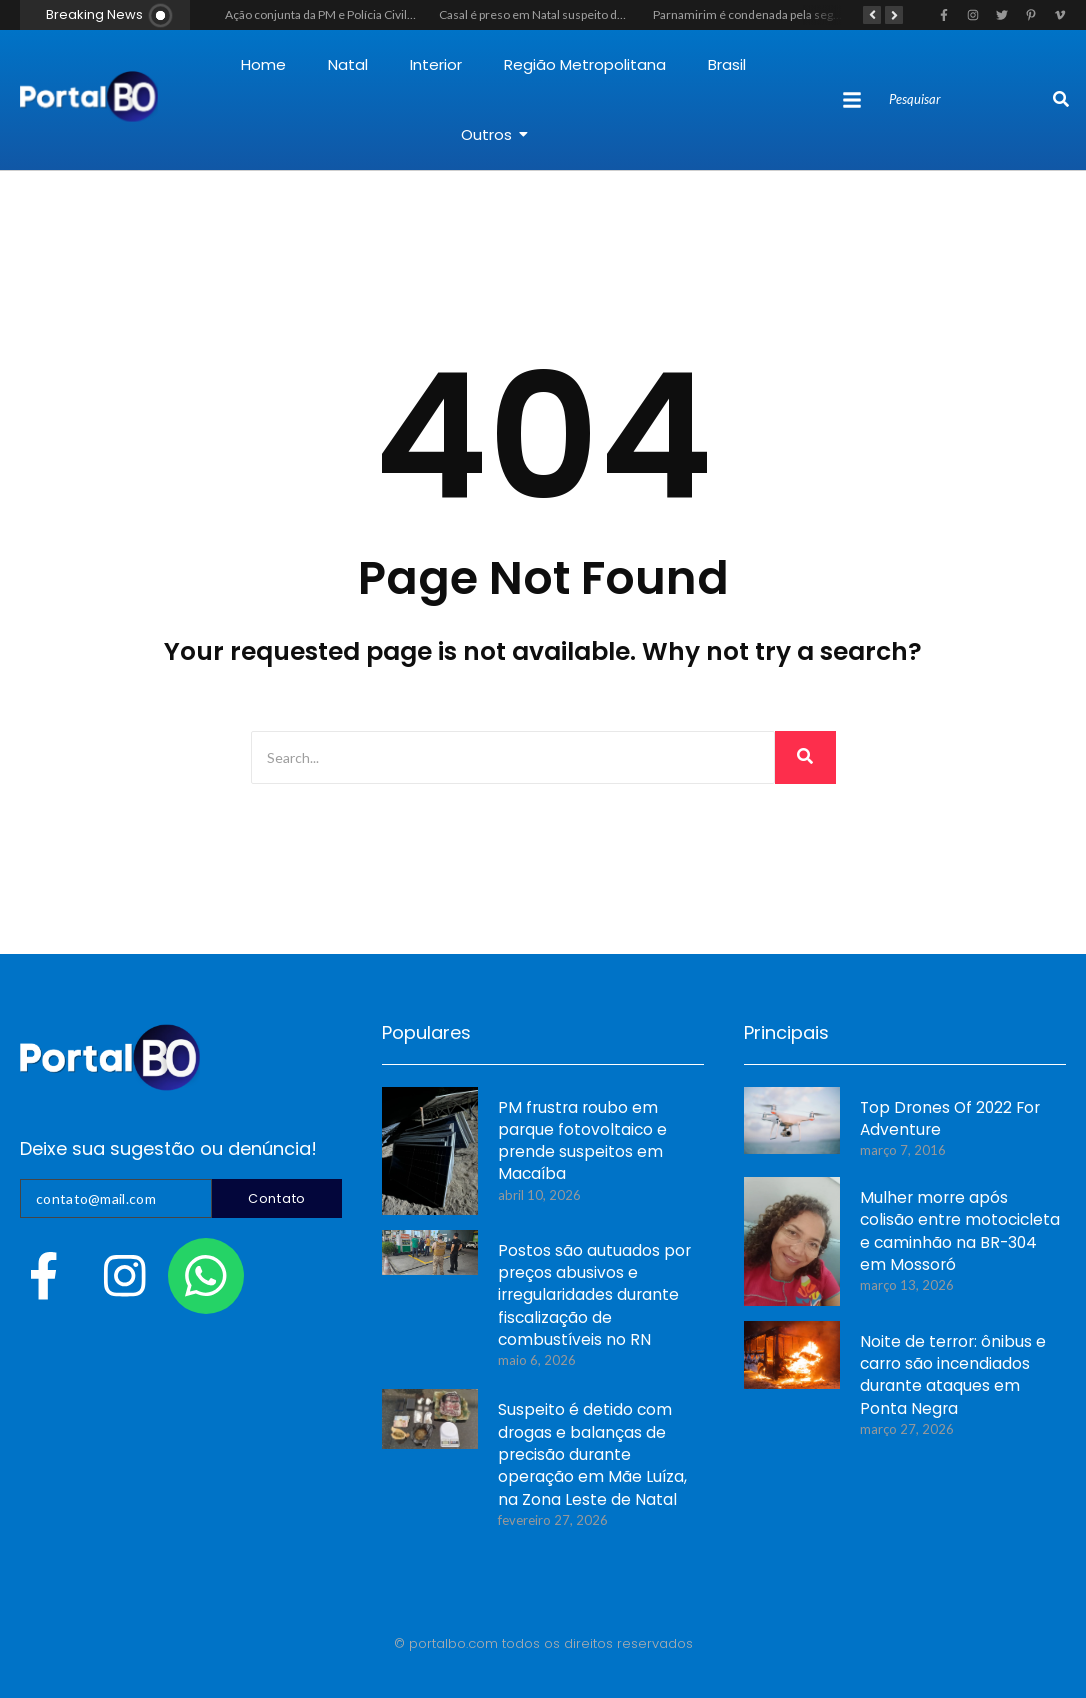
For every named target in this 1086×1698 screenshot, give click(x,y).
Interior (436, 64)
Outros (494, 134)
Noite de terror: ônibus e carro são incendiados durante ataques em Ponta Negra (950, 1377)
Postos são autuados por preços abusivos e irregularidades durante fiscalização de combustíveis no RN (593, 1297)
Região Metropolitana (585, 64)
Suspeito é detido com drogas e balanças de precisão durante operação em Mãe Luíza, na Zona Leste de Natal (589, 1456)
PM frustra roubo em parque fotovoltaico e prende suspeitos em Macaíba (580, 1143)
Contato (277, 1198)
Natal (348, 64)
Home (263, 64)
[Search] (968, 100)
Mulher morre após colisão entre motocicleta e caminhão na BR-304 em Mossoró (958, 1233)
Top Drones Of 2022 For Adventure (945, 1120)
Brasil (727, 64)
